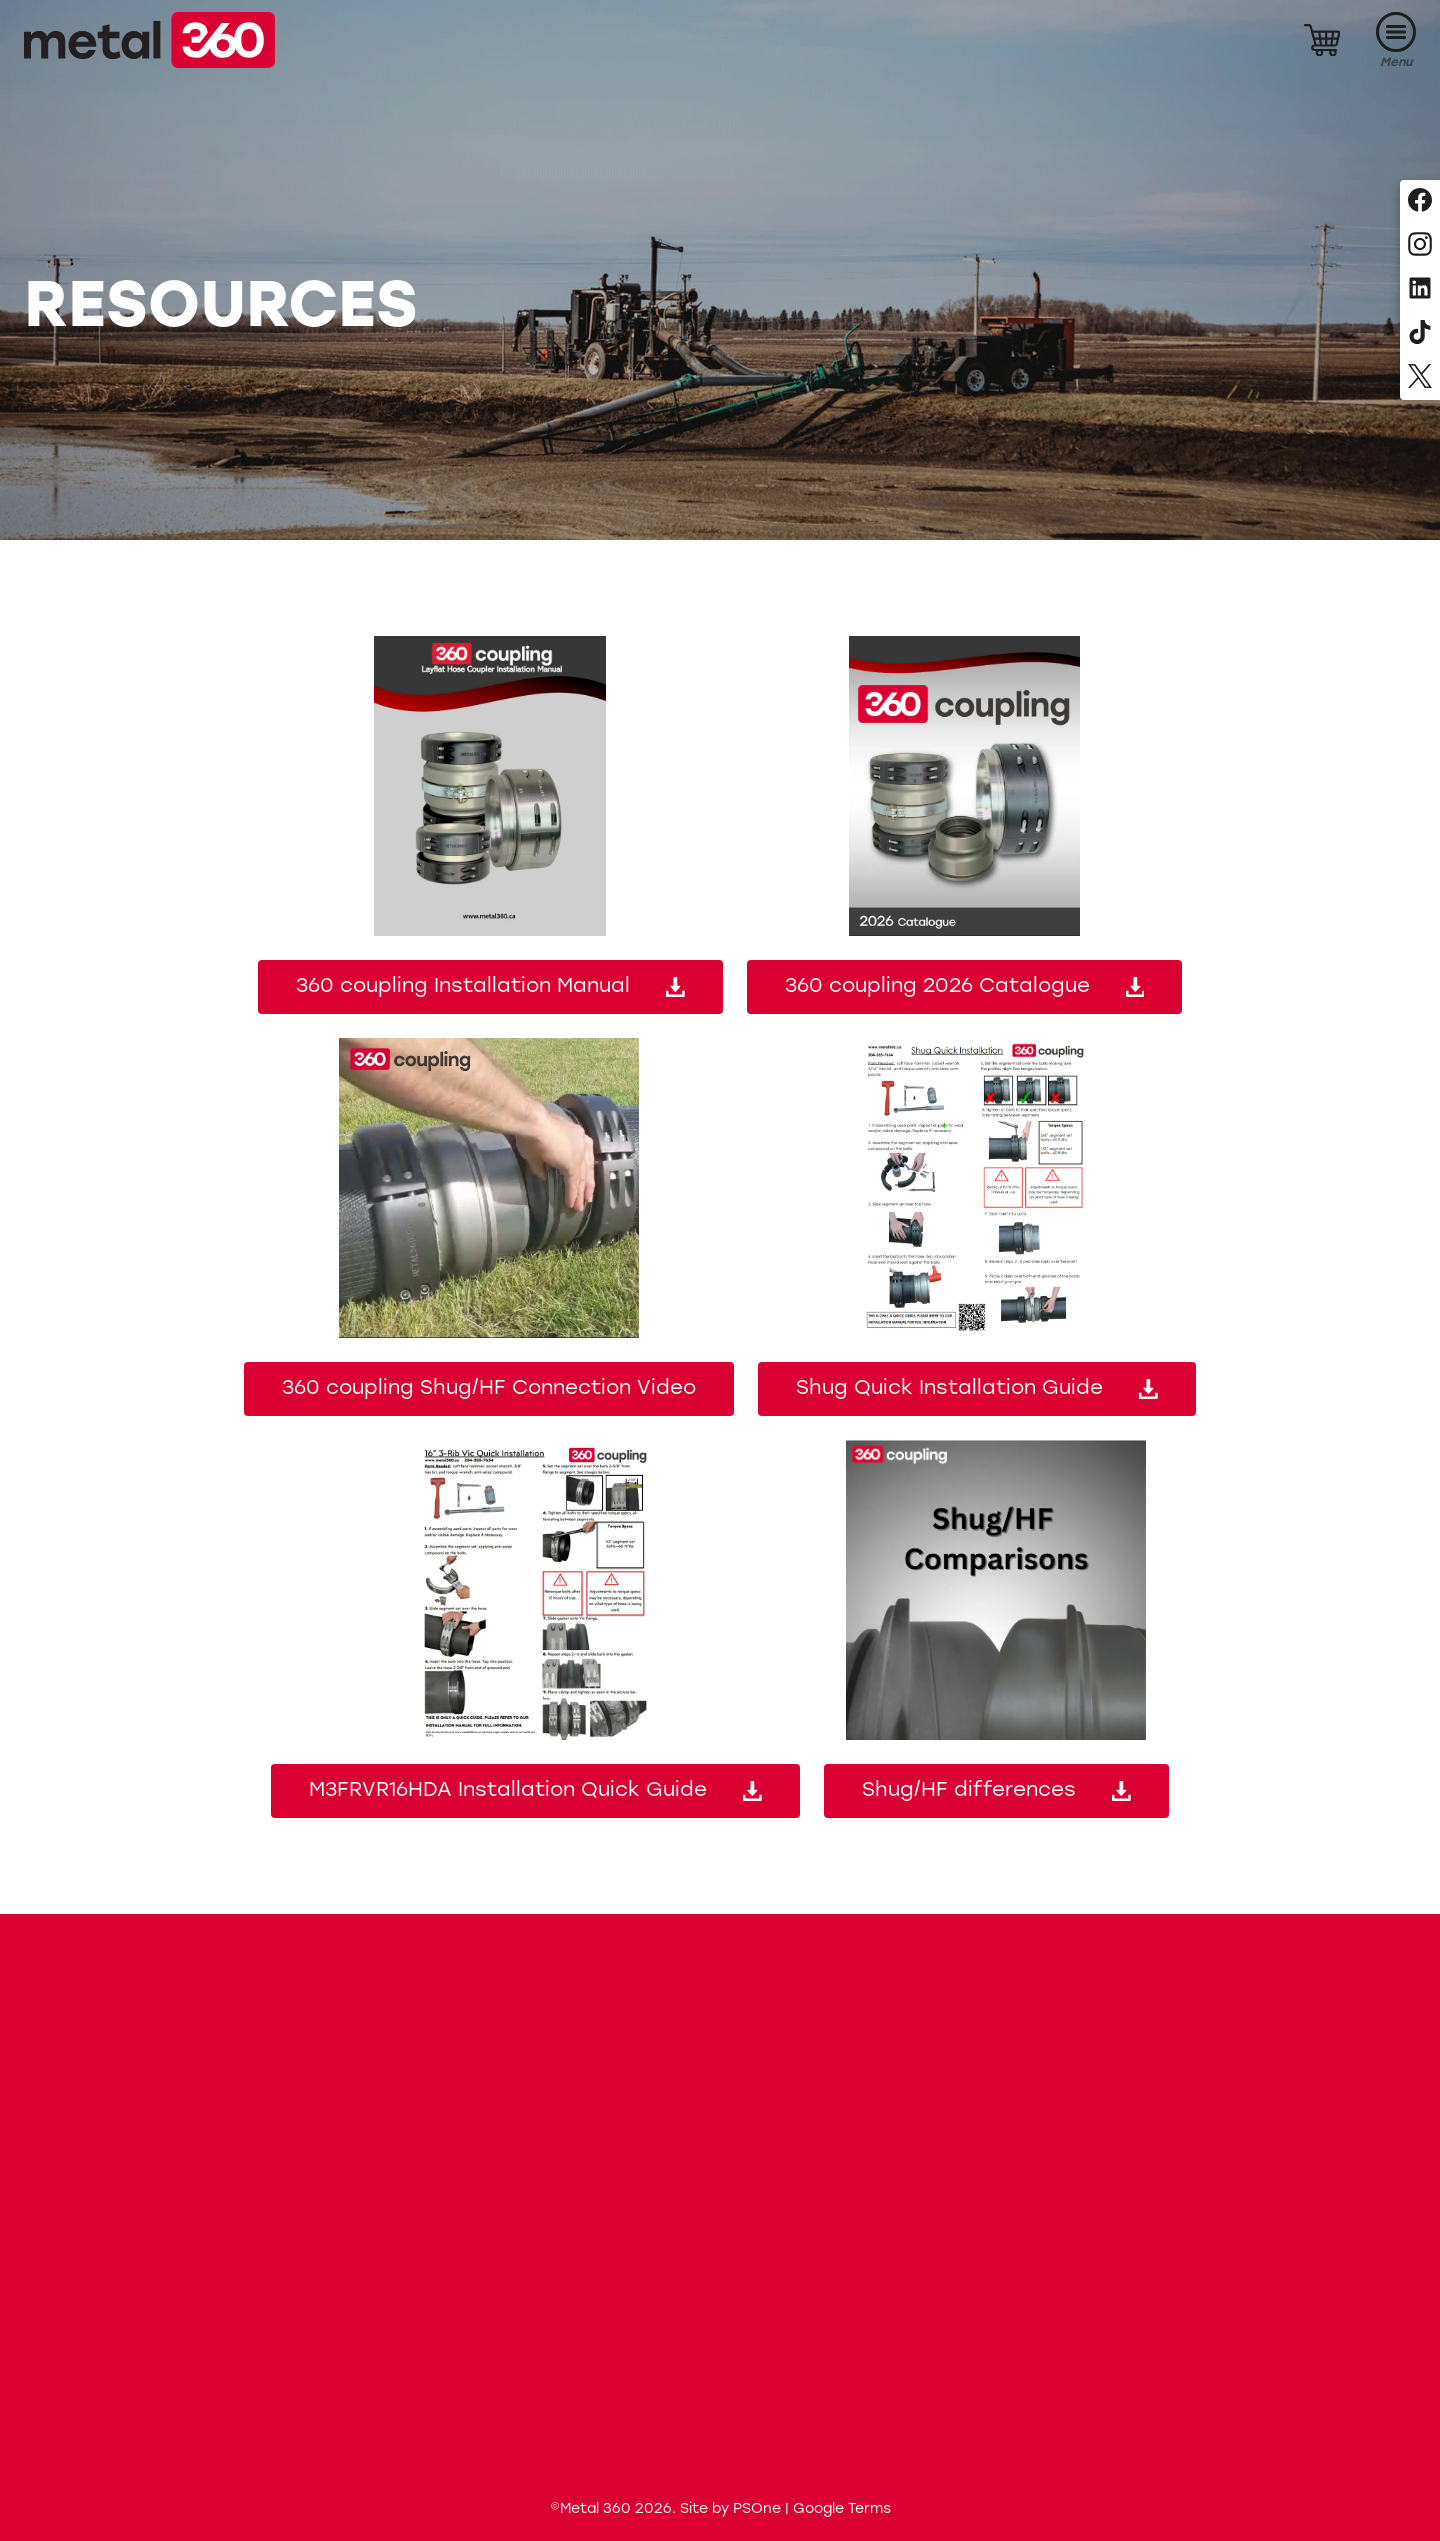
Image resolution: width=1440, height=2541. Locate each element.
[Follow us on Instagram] (1420, 246)
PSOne (757, 2509)
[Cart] (1322, 40)
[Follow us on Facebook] (1420, 202)
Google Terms (842, 2509)
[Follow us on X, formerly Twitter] (1420, 378)
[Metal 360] (149, 40)
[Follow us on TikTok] (1420, 334)
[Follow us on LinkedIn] (1420, 290)
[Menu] (1396, 40)
